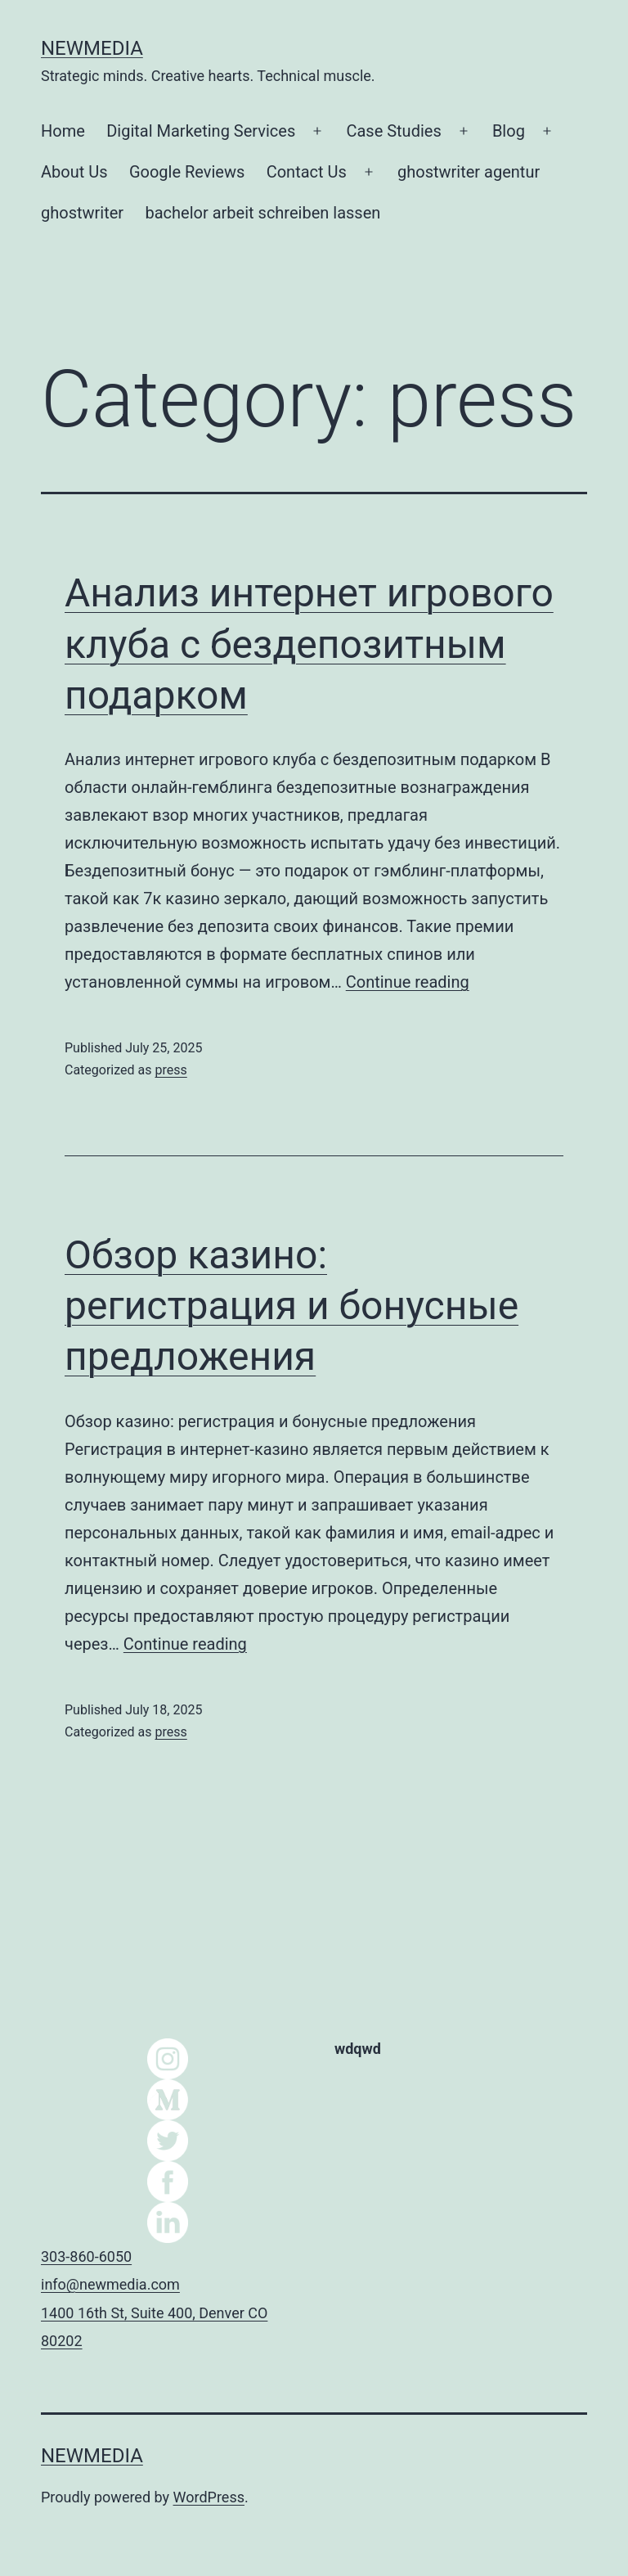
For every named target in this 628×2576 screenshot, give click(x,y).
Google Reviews (186, 172)
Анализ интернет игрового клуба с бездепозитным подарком (309, 644)
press (170, 1070)
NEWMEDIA (92, 48)
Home (63, 131)
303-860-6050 (86, 2256)
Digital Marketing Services (200, 131)
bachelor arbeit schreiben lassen (263, 213)
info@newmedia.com (110, 2284)
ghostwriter (82, 213)
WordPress (208, 2497)
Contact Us (307, 172)
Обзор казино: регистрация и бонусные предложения (291, 1306)
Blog (508, 131)
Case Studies (393, 131)
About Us (74, 172)
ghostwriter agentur (468, 172)
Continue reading (407, 982)
